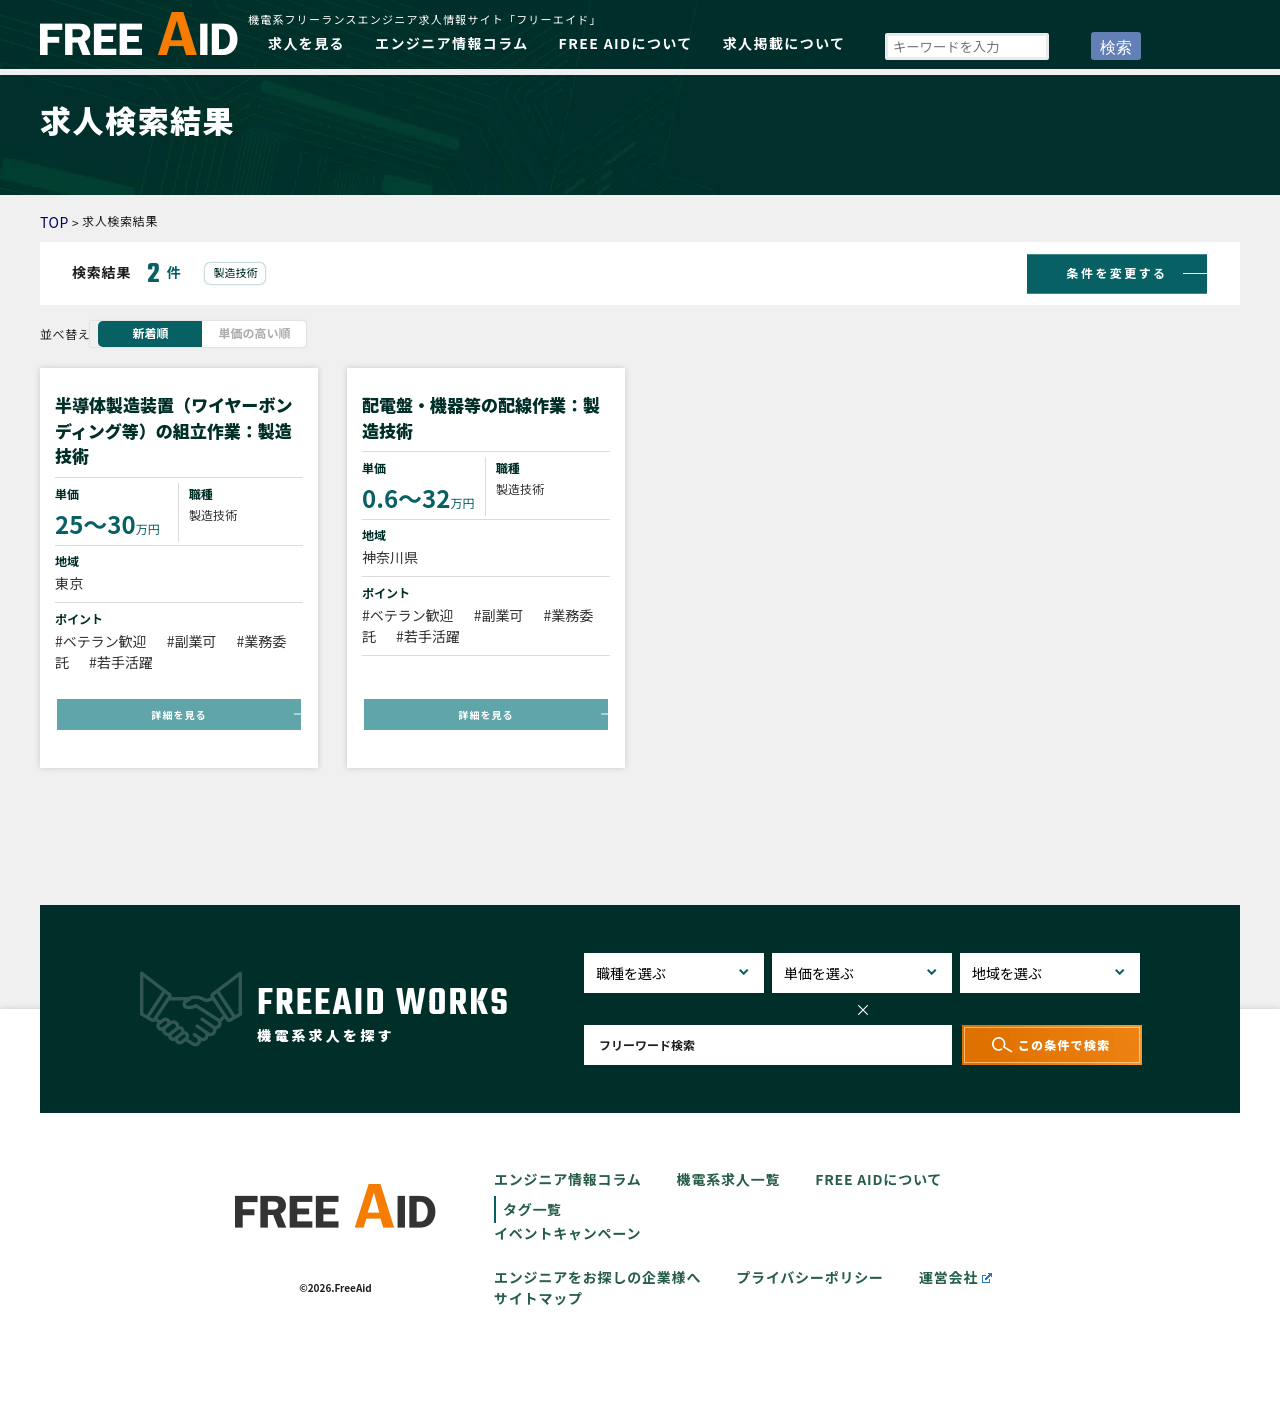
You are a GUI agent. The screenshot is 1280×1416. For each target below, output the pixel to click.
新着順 (150, 332)
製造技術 (235, 272)
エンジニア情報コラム (452, 43)
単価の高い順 (254, 332)
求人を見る (306, 43)
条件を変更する (1117, 271)
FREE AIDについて (626, 43)
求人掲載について (784, 43)
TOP (54, 222)
